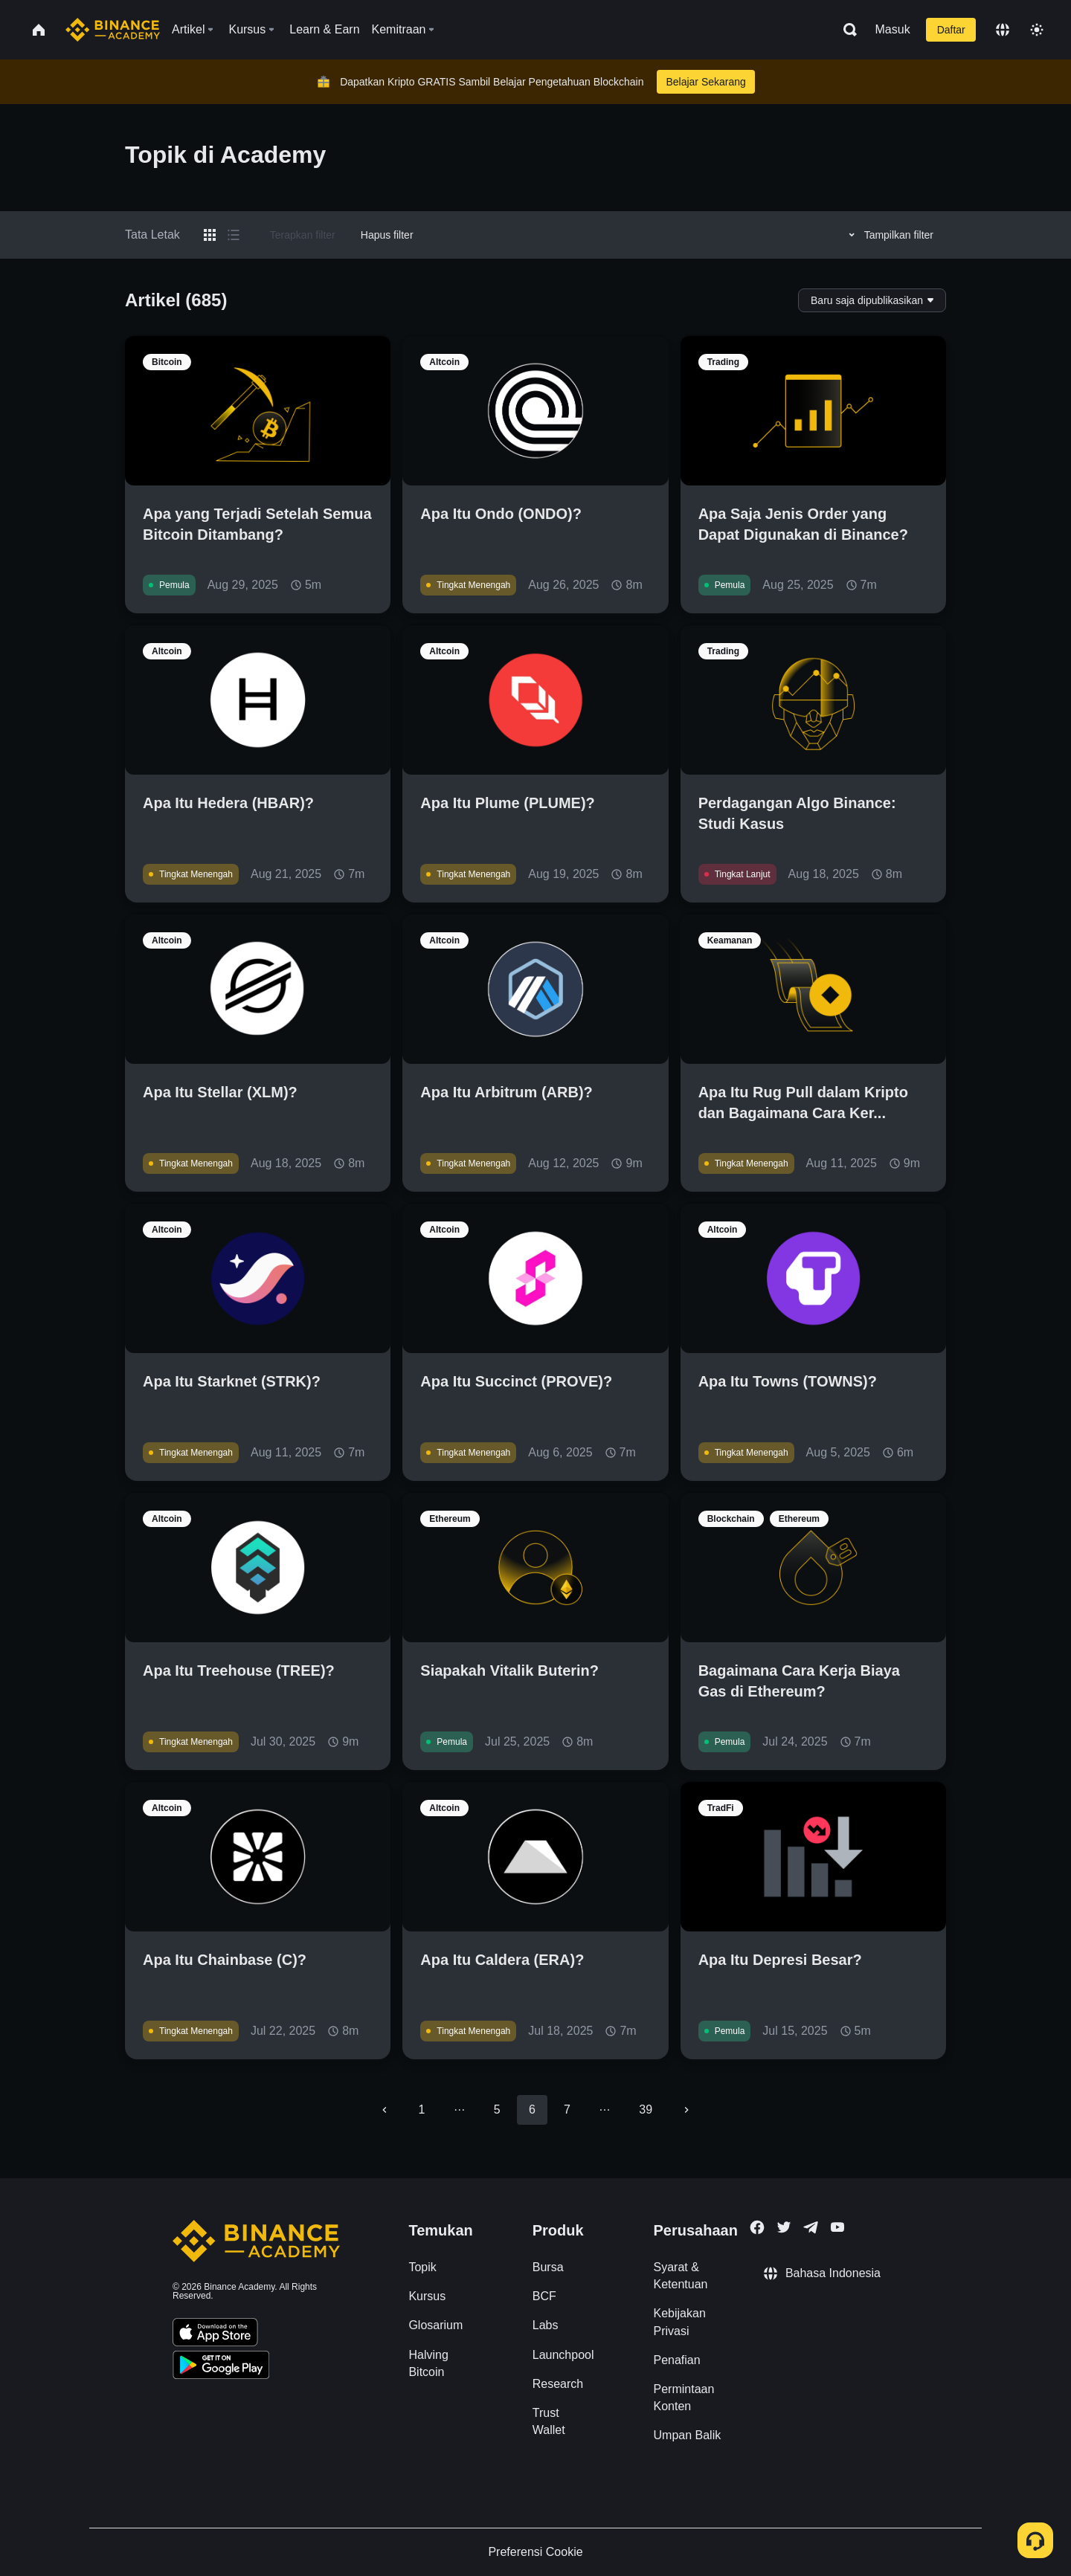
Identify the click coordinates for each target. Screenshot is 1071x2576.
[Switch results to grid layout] (210, 235)
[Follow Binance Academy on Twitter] (783, 2227)
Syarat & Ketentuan (681, 2276)
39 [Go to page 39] (645, 2109)
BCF (544, 2296)
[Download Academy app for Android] (221, 2367)
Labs (546, 2325)
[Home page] (112, 30)
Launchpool (563, 2355)
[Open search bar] (845, 29)
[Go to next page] (686, 2110)
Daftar (951, 30)
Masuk (892, 29)
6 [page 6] (532, 2109)
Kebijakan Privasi (680, 2322)
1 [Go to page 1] (422, 2109)
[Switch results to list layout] (233, 235)
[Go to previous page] (384, 2110)
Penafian (677, 2360)
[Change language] (1002, 29)
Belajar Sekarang (705, 82)
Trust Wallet (549, 2421)
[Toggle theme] (1036, 30)
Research (558, 2384)
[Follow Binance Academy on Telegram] (810, 2227)
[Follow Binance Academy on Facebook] (757, 2227)
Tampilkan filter (888, 234)
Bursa (548, 2267)
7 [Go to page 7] (567, 2109)
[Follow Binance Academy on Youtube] (837, 2227)
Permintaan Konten (684, 2397)
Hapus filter (387, 235)
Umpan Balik (687, 2435)
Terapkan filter (302, 235)
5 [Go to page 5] (497, 2109)
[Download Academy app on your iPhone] (215, 2334)
